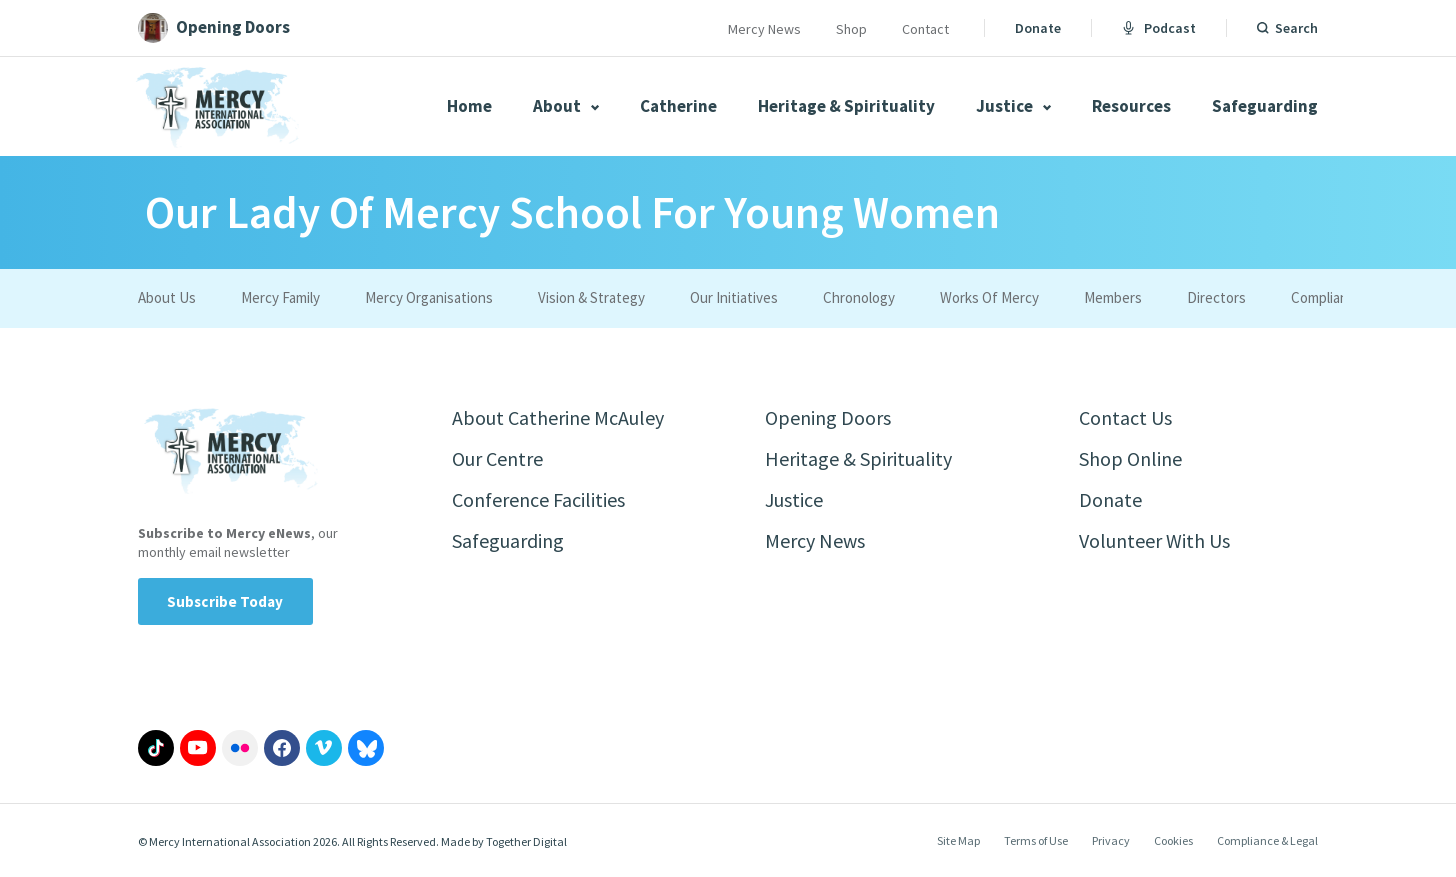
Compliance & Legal (1267, 840)
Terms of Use (1036, 840)
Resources (1131, 106)
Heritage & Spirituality (846, 106)
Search (1296, 28)
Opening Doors (828, 417)
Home (469, 106)
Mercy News (764, 29)
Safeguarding (1265, 106)
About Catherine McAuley (558, 417)
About (566, 106)
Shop (851, 29)
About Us (167, 297)
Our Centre (497, 458)
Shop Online (1130, 458)
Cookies (1173, 840)
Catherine (678, 106)
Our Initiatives (734, 297)
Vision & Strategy (591, 297)
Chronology (859, 297)
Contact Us (1125, 417)
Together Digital (526, 841)
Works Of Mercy (989, 297)
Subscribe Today (225, 601)
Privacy (1111, 840)
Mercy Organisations (429, 297)
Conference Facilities (538, 499)
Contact (925, 29)
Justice (1013, 106)
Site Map (958, 840)
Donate (1038, 28)
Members (1113, 297)
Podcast (1159, 28)
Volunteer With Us (1154, 540)
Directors (1216, 297)
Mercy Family (280, 297)
